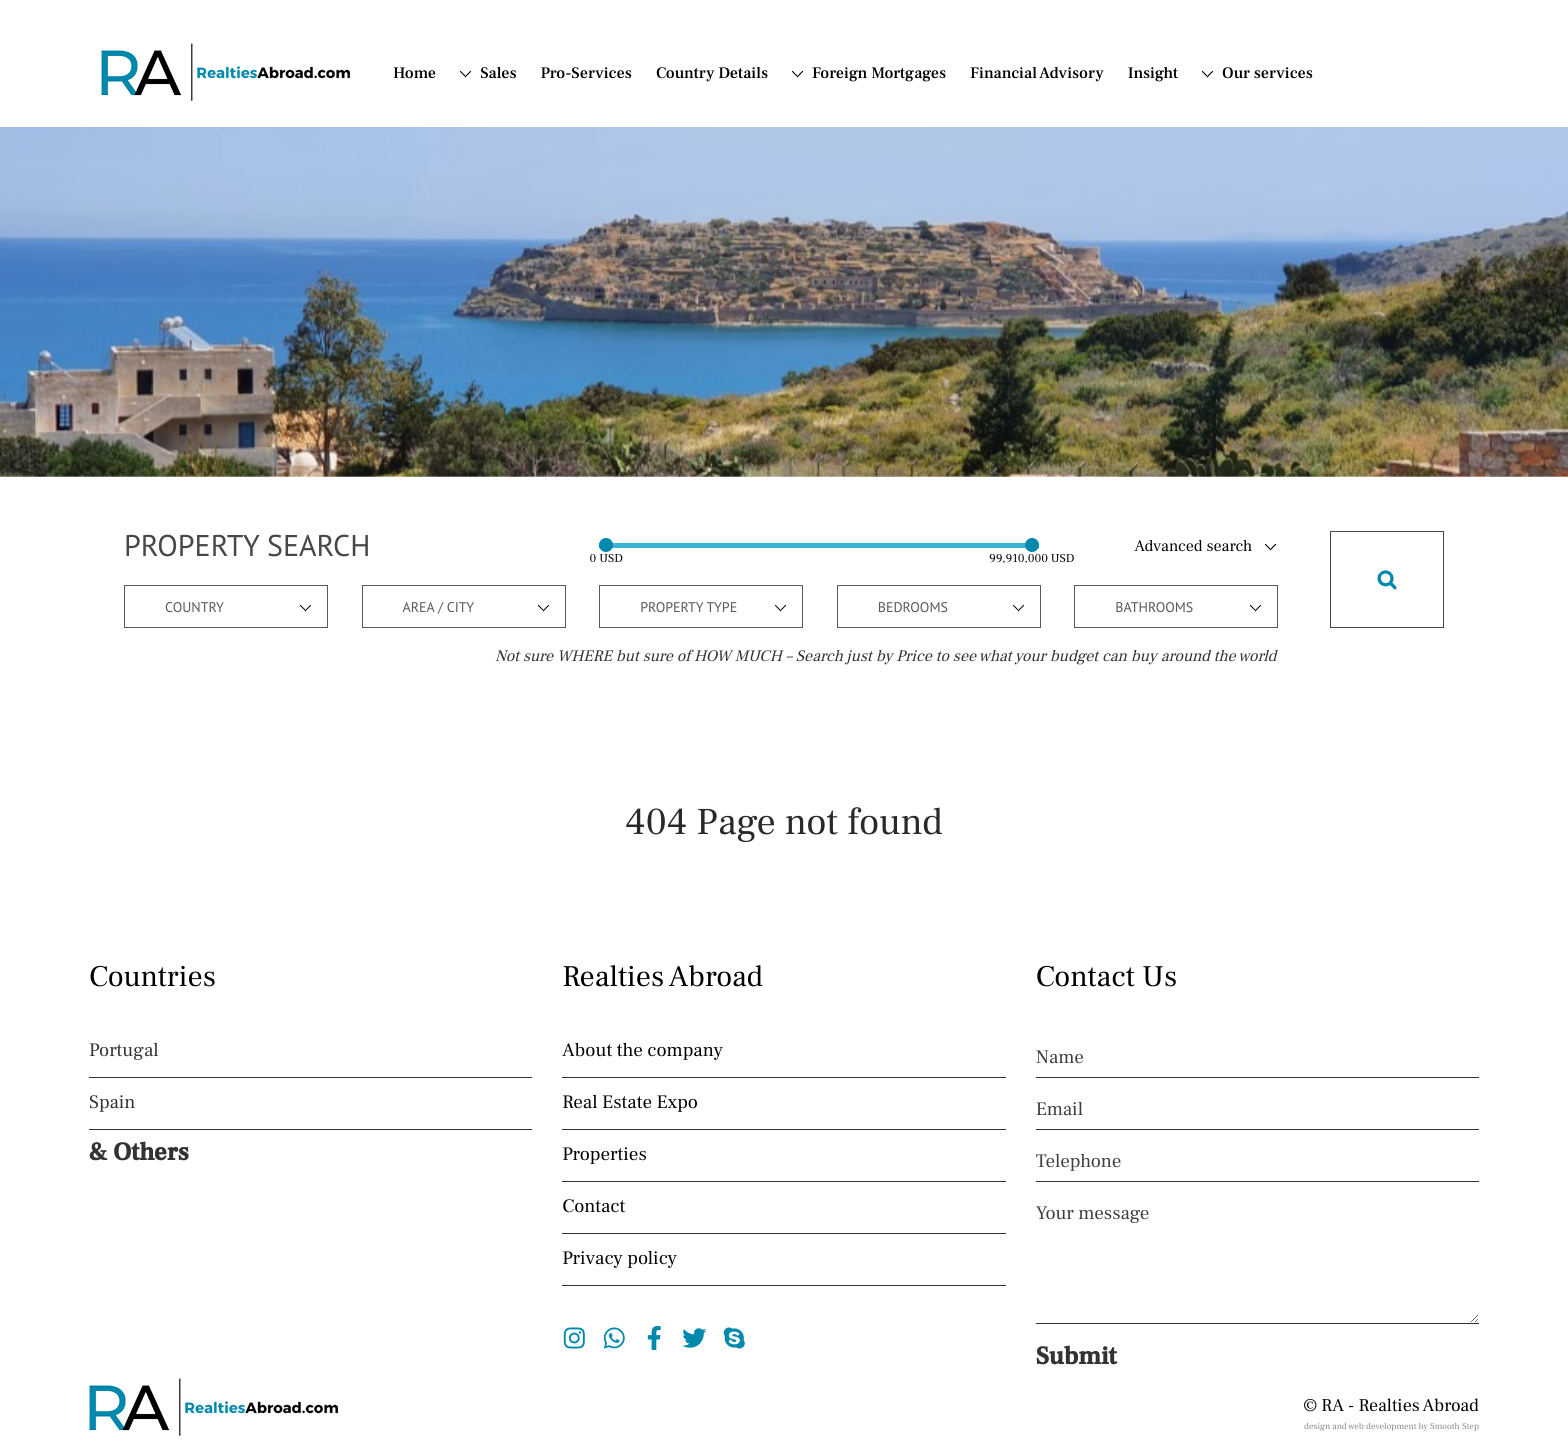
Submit (1076, 1357)
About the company (642, 1051)
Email (1059, 1110)
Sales (498, 74)
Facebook (654, 1338)
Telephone (1079, 1162)
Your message (1093, 1214)
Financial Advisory (1037, 74)
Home (414, 74)
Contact (593, 1207)
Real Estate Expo (630, 1103)
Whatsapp (614, 1338)
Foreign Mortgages (879, 74)
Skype (734, 1338)
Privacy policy (619, 1259)
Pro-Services (586, 74)
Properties (604, 1155)
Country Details (712, 74)
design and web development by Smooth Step (1391, 1427)
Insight (1153, 74)
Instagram (574, 1338)
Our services (1267, 74)
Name (1060, 1058)
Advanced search (1194, 547)
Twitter (694, 1338)
